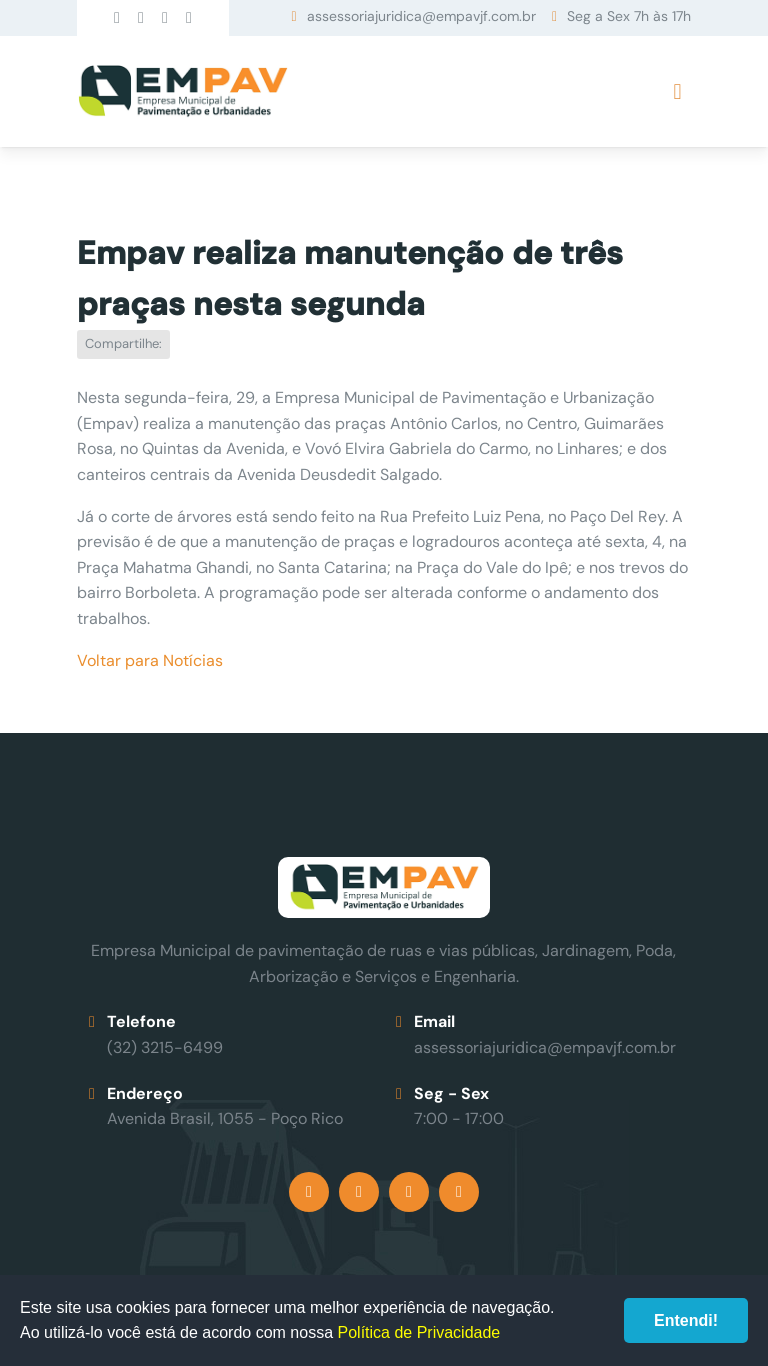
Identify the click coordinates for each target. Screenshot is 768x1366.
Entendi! (686, 1320)
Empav (183, 91)
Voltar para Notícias (150, 660)
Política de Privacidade (419, 1332)
